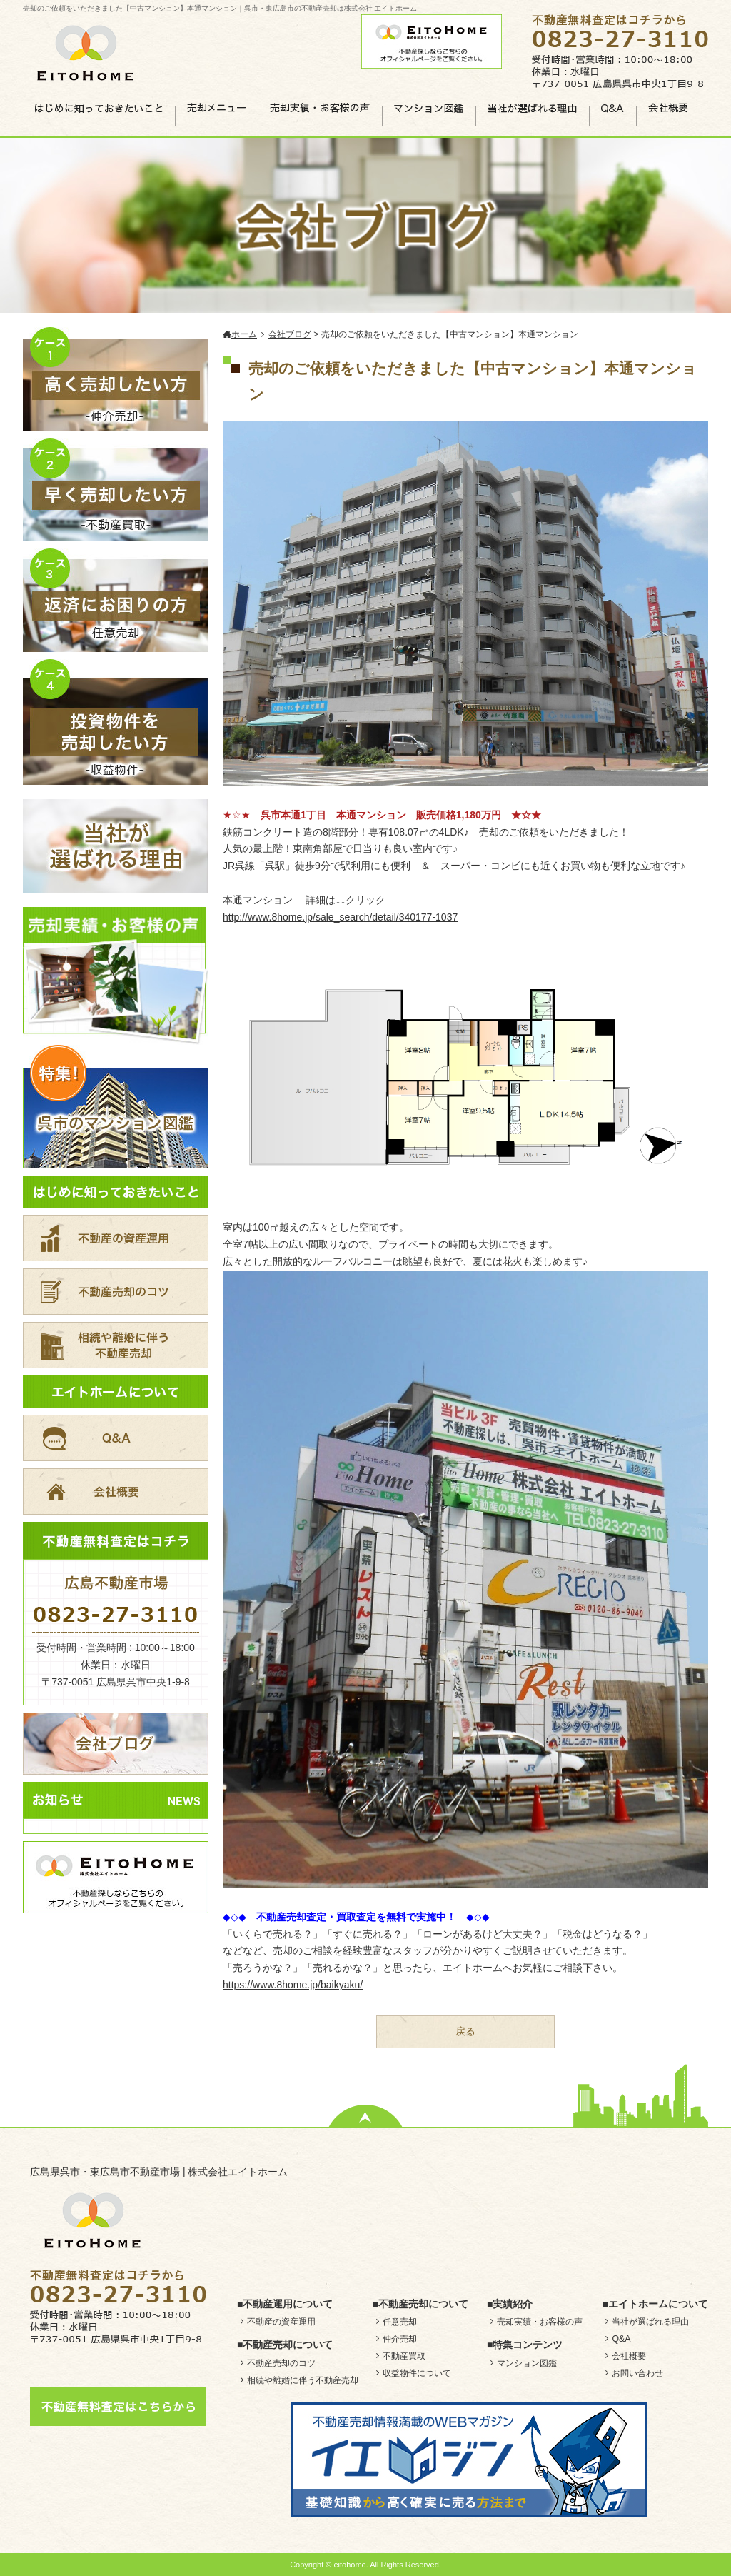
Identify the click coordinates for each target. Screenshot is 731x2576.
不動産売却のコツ (281, 2363)
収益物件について (417, 2373)
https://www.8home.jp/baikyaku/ (293, 1984)
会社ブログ (289, 334)
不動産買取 (404, 2356)
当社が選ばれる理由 (650, 2322)
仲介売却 (400, 2339)
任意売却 (400, 2322)
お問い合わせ (637, 2373)
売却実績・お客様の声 (540, 2322)
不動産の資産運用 (281, 2322)
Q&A (621, 2339)
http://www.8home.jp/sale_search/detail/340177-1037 (340, 917)
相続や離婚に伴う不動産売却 (302, 2380)
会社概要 (629, 2356)
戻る (465, 2031)
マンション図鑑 (527, 2363)
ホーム (240, 334)
